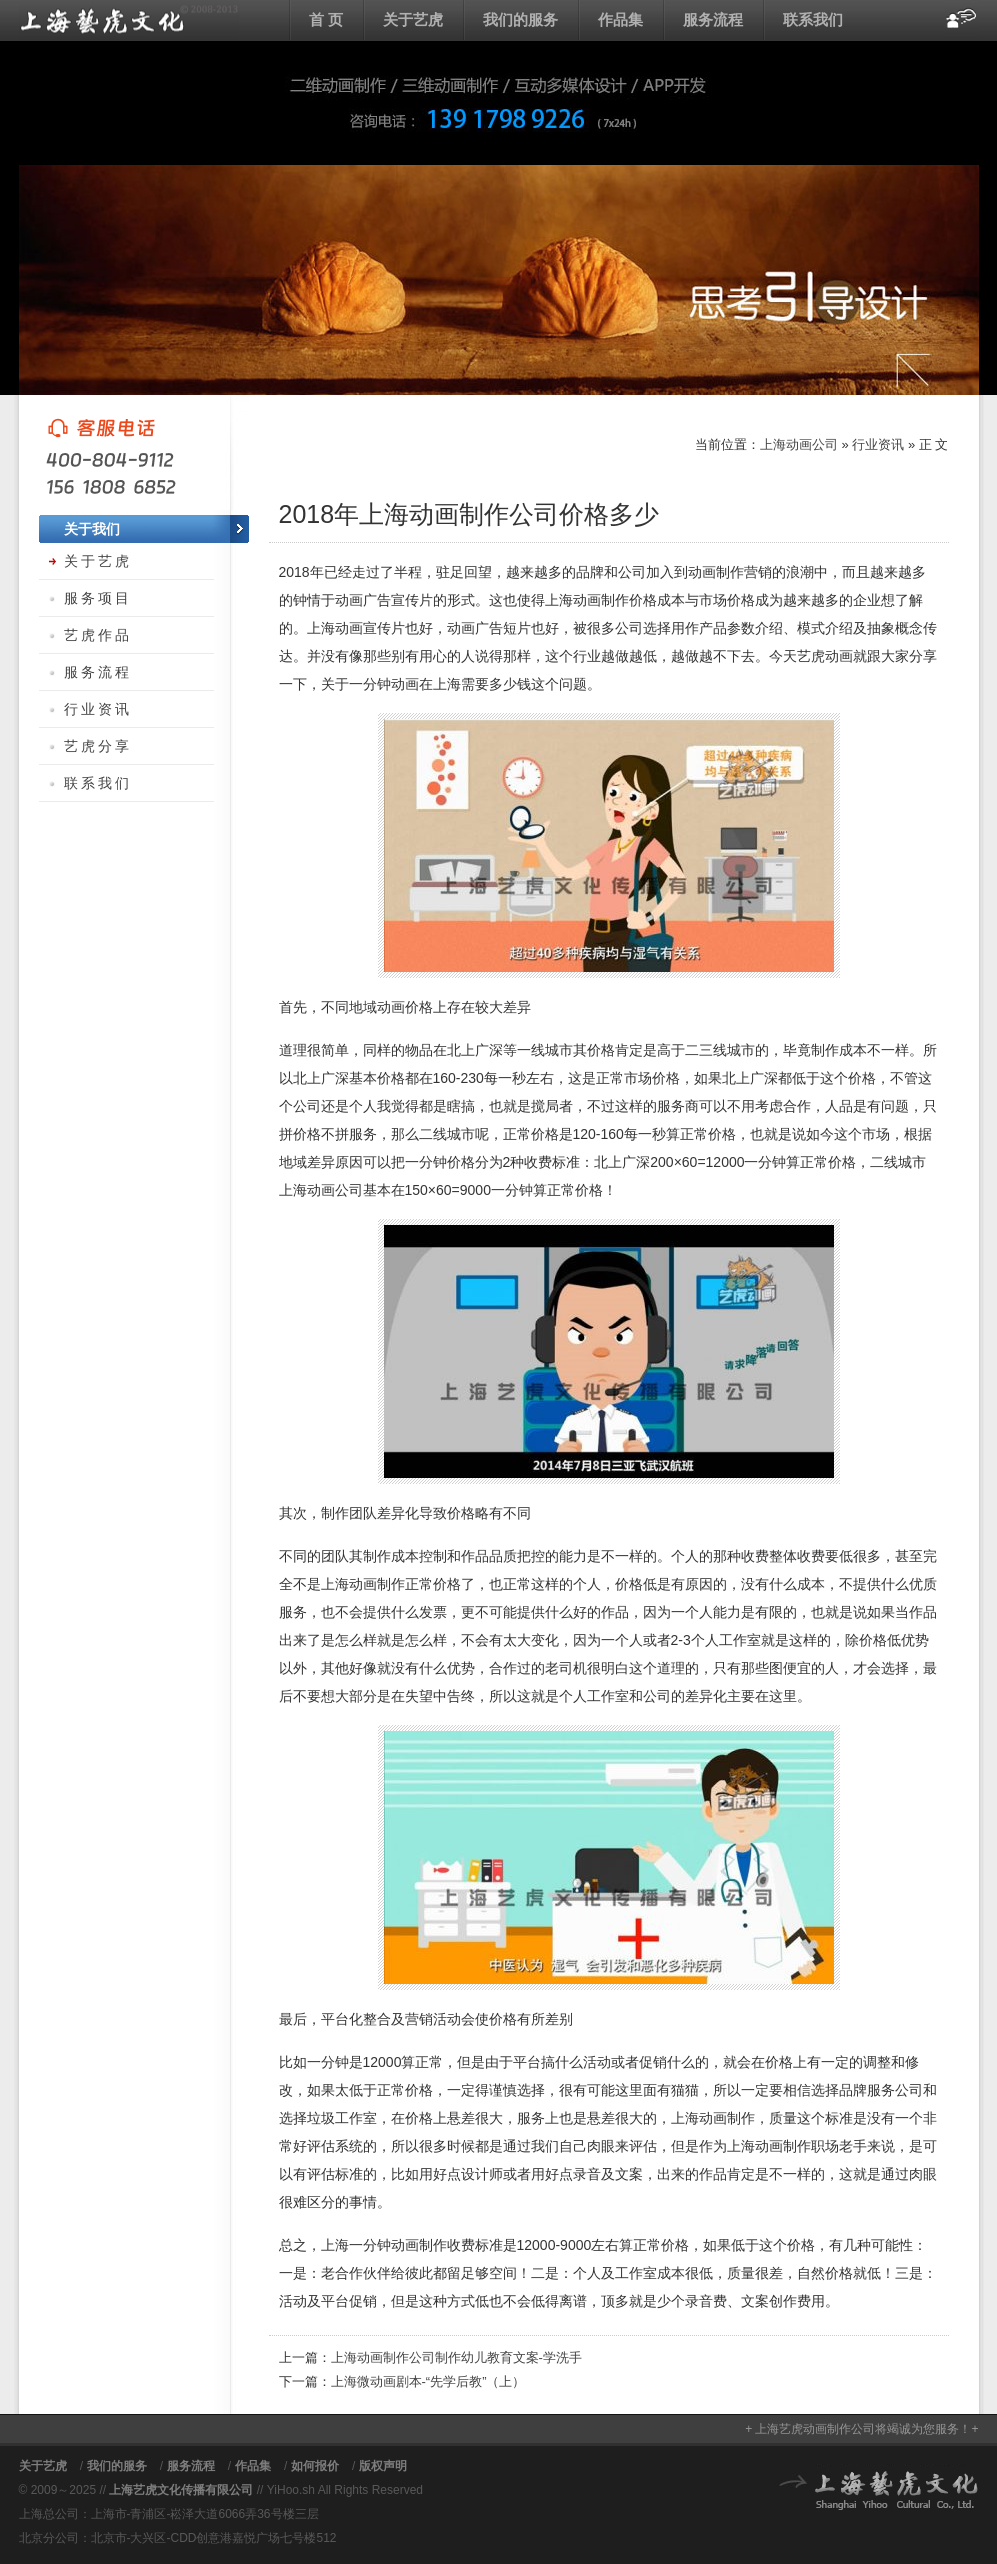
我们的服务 (520, 19)
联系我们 (813, 19)
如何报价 (315, 2466)
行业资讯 (878, 444)
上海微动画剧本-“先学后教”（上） (428, 2381)
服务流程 (713, 19)
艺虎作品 (98, 635)
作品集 (620, 19)
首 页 (326, 19)
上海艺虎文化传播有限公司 (181, 2490)
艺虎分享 (98, 746)
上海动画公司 (129, 20)
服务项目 (98, 598)
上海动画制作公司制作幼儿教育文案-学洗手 (456, 2357)
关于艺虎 (413, 19)
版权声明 (383, 2466)
